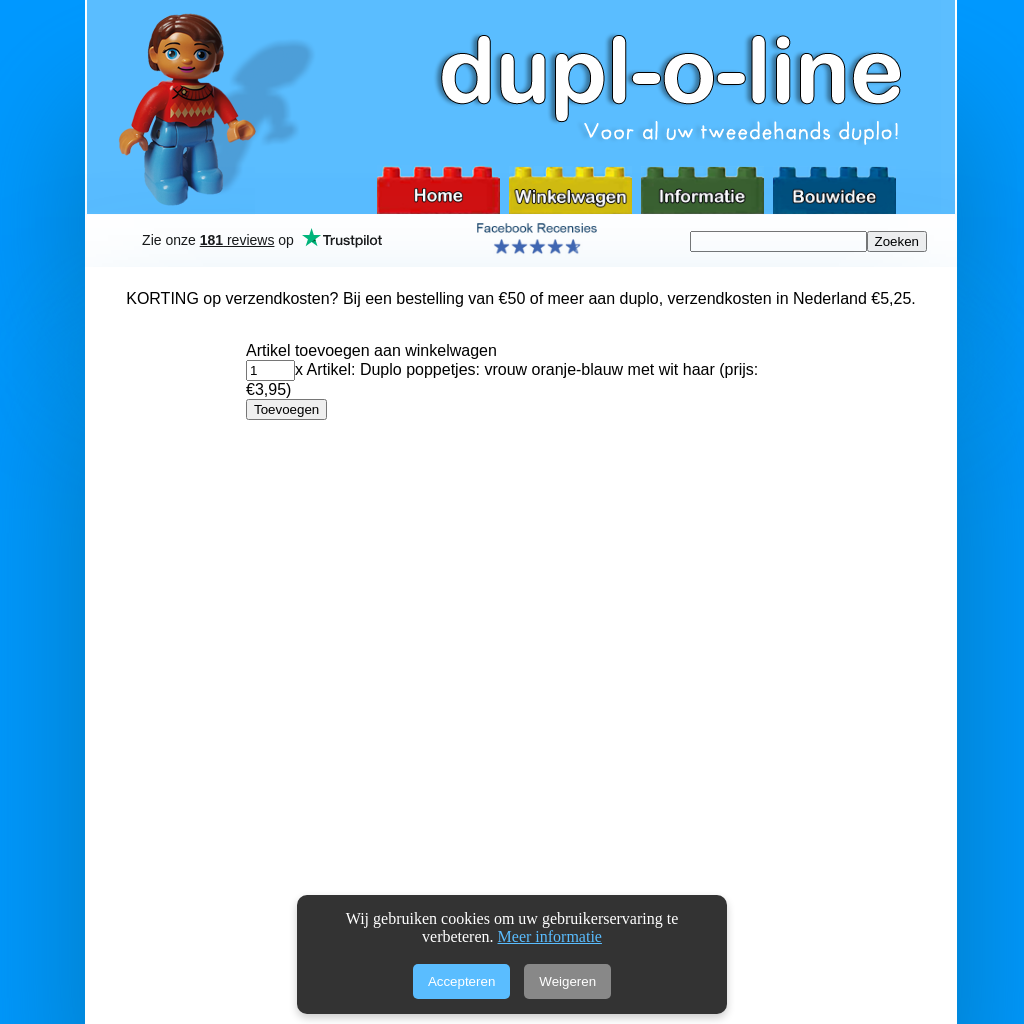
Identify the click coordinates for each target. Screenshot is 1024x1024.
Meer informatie (550, 936)
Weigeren (567, 981)
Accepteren (461, 981)
